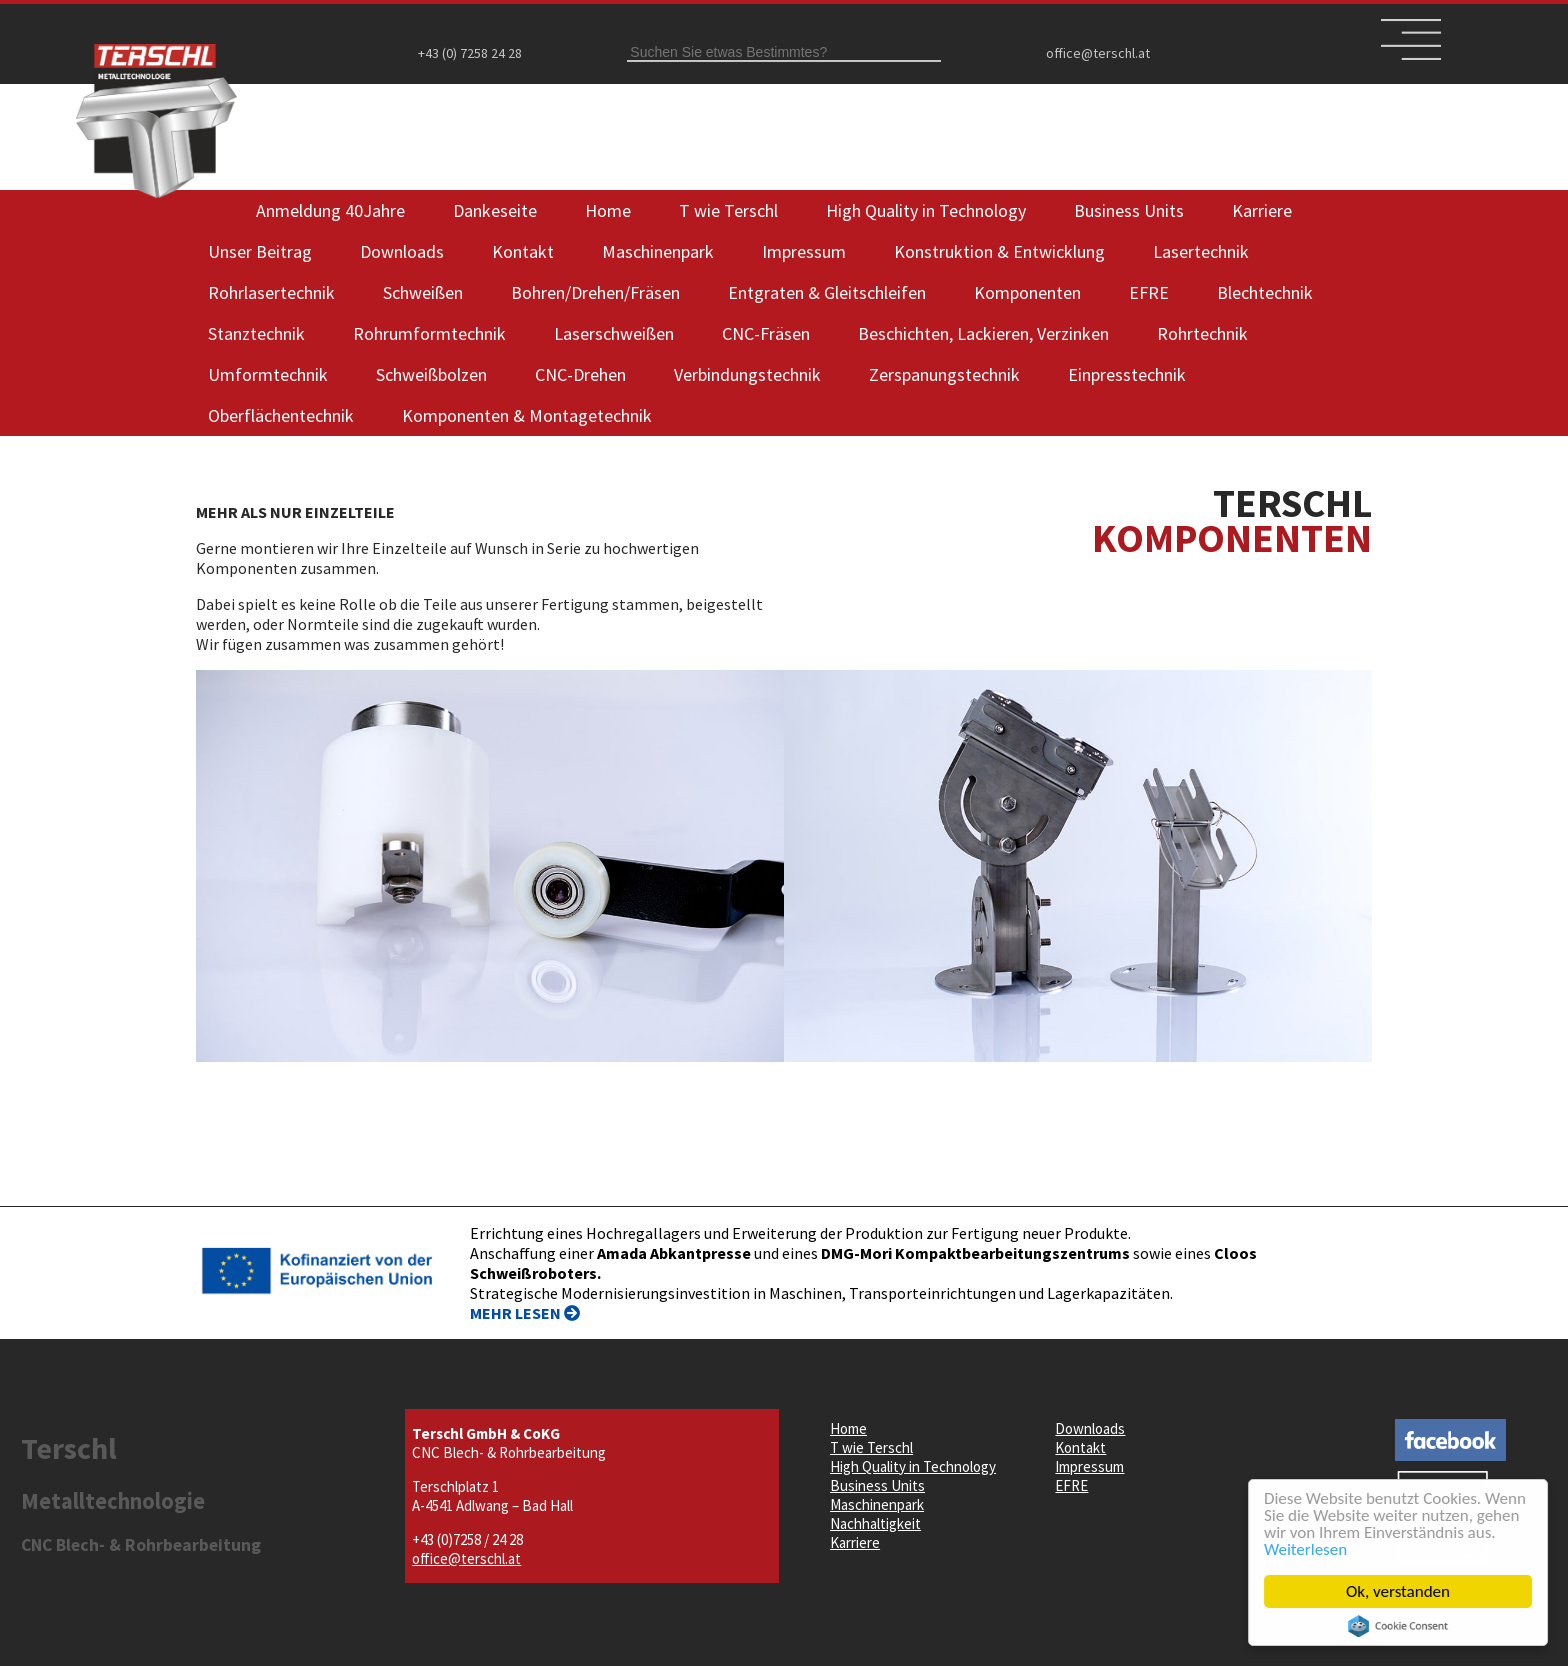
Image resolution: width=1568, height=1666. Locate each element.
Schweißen (423, 292)
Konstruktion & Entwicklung (999, 251)
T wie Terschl (728, 210)
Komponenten (1027, 292)
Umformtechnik (268, 374)
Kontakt (523, 251)
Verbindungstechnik (747, 374)
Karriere (1262, 210)
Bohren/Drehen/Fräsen (595, 292)
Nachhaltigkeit (875, 1523)
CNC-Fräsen (766, 333)
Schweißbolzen (431, 374)
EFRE (1149, 292)
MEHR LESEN (525, 1313)
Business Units (1129, 210)
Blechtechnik (1265, 292)
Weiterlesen (1306, 1549)
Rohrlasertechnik (271, 292)
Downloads (402, 251)
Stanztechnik (256, 333)
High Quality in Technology (926, 210)
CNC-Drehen (580, 374)
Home (608, 210)
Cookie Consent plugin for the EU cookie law (1399, 1626)
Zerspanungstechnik (944, 374)
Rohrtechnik (1202, 333)
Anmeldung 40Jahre (330, 210)
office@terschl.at (1098, 53)
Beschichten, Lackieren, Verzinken (983, 333)
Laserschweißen (614, 333)
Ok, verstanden (1399, 1591)
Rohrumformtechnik (429, 333)
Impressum (804, 251)
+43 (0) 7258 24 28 (470, 53)
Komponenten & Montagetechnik (527, 415)
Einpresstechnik (1127, 374)
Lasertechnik (1201, 251)
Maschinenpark (658, 251)
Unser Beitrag (260, 251)
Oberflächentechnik (281, 415)
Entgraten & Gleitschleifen (827, 292)
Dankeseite (495, 210)
